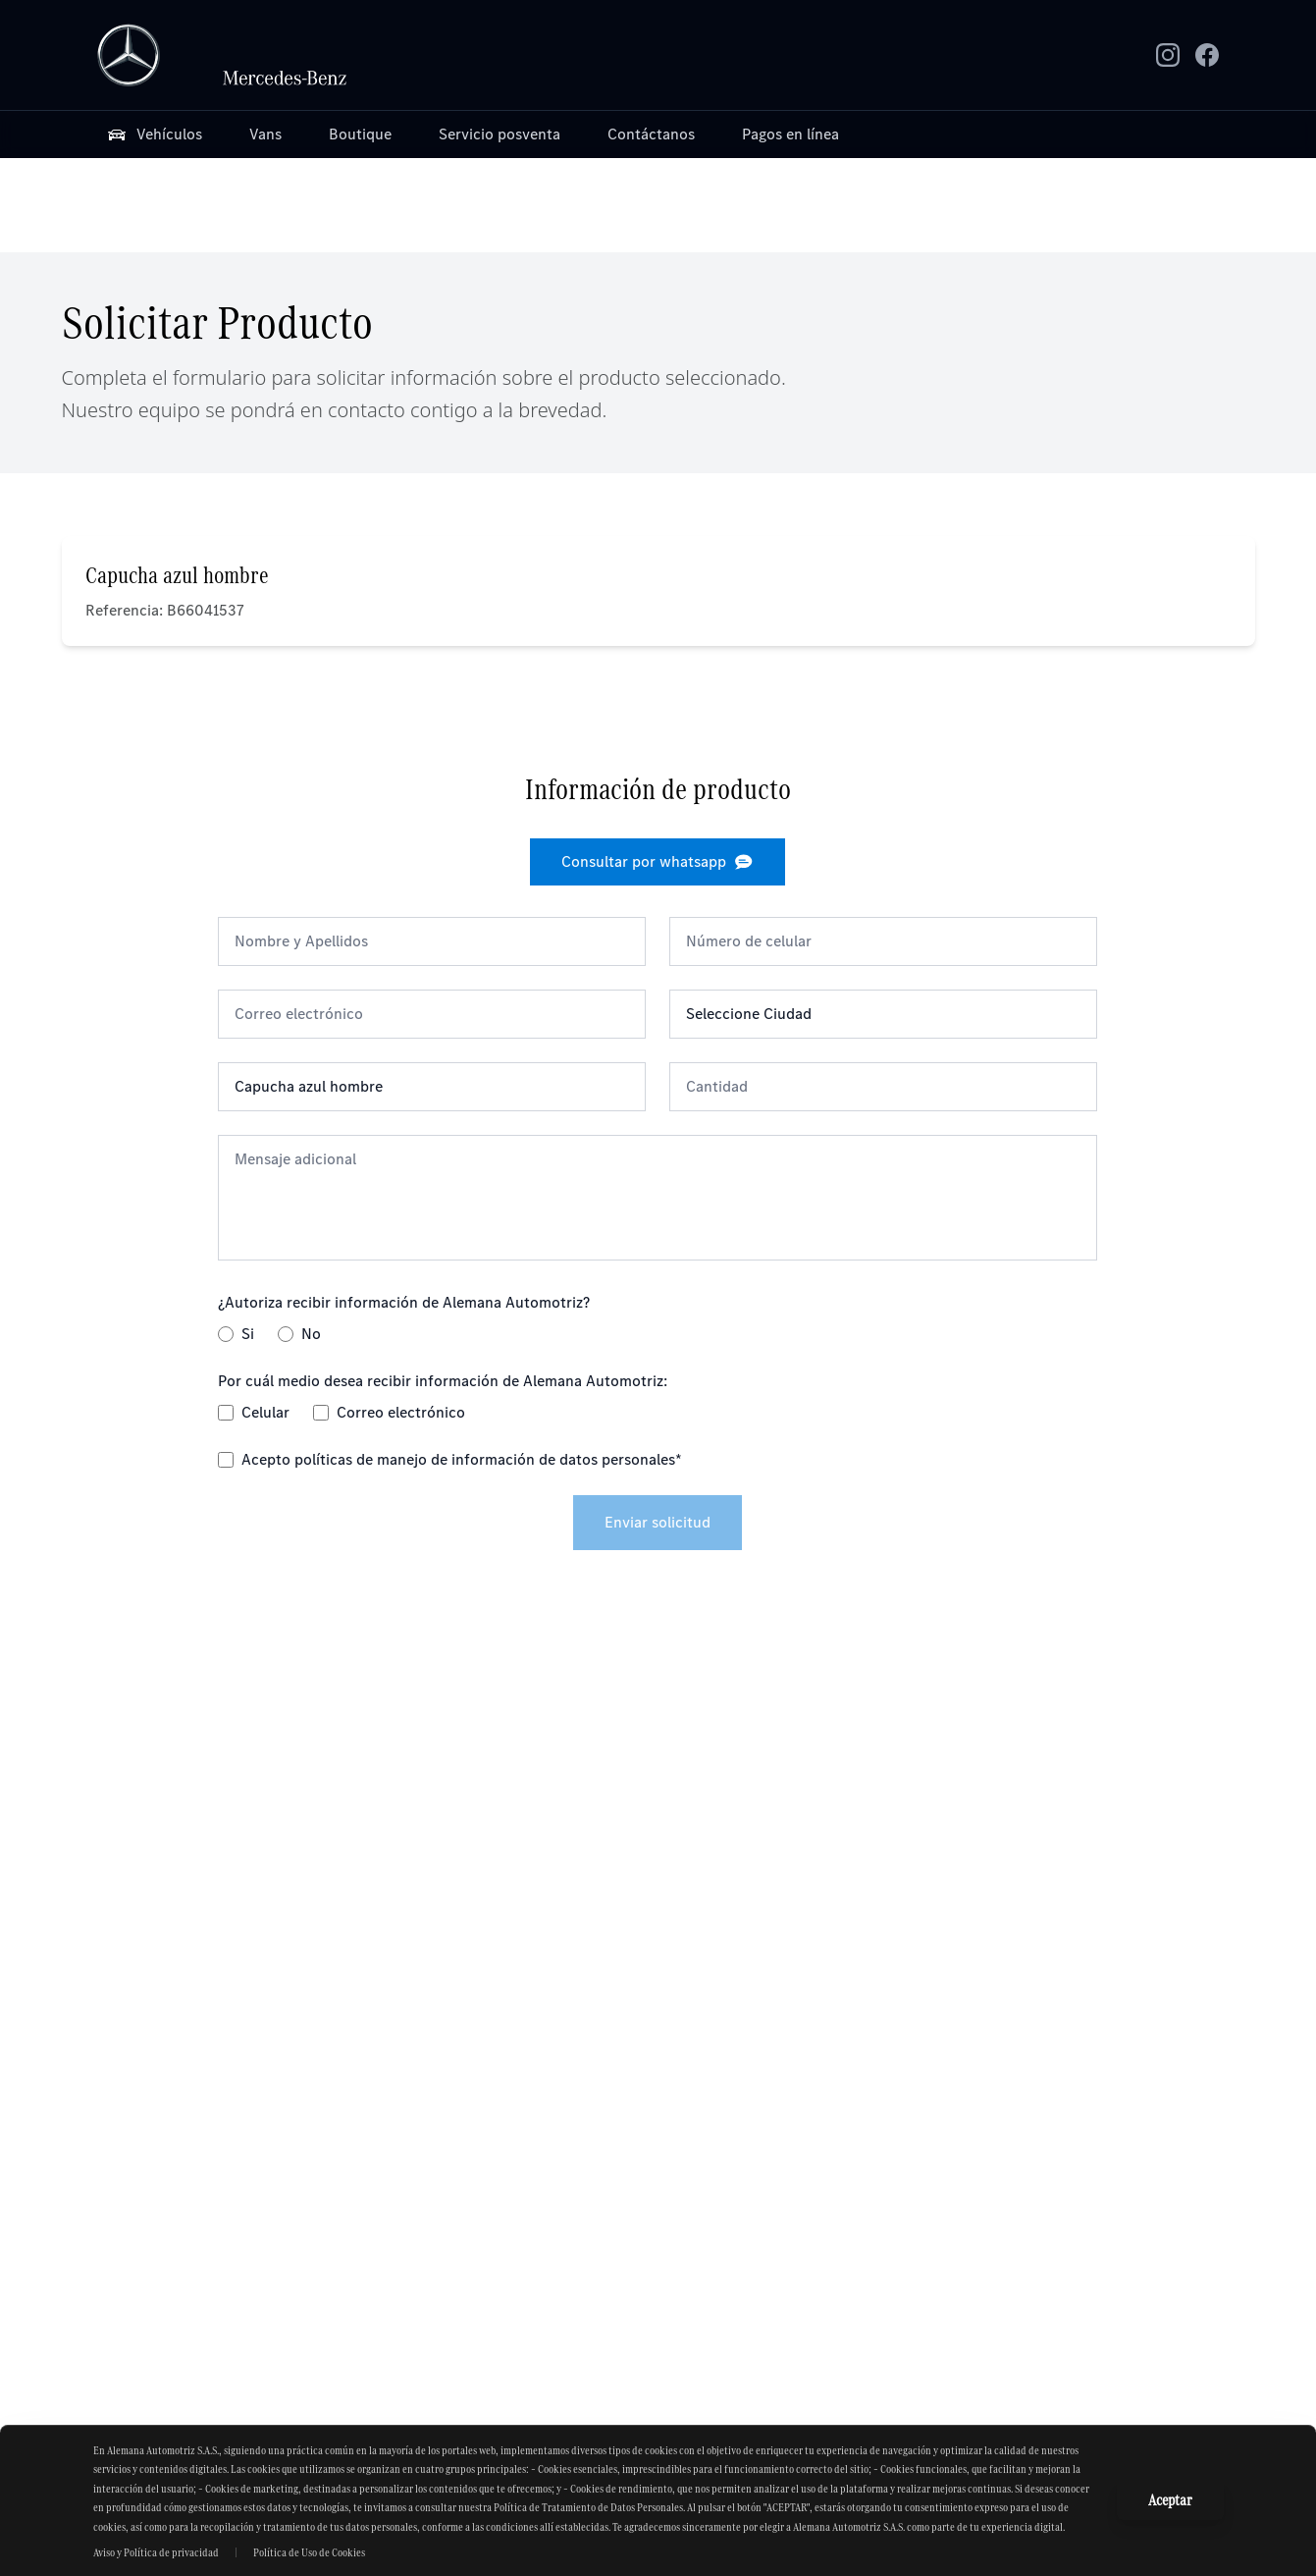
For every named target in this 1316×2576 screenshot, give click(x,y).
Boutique (360, 134)
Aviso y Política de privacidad (156, 2552)
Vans (265, 134)
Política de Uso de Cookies (309, 2552)
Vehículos (153, 134)
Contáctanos (651, 134)
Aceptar (1170, 2500)
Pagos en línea (790, 134)
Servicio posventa (499, 134)
